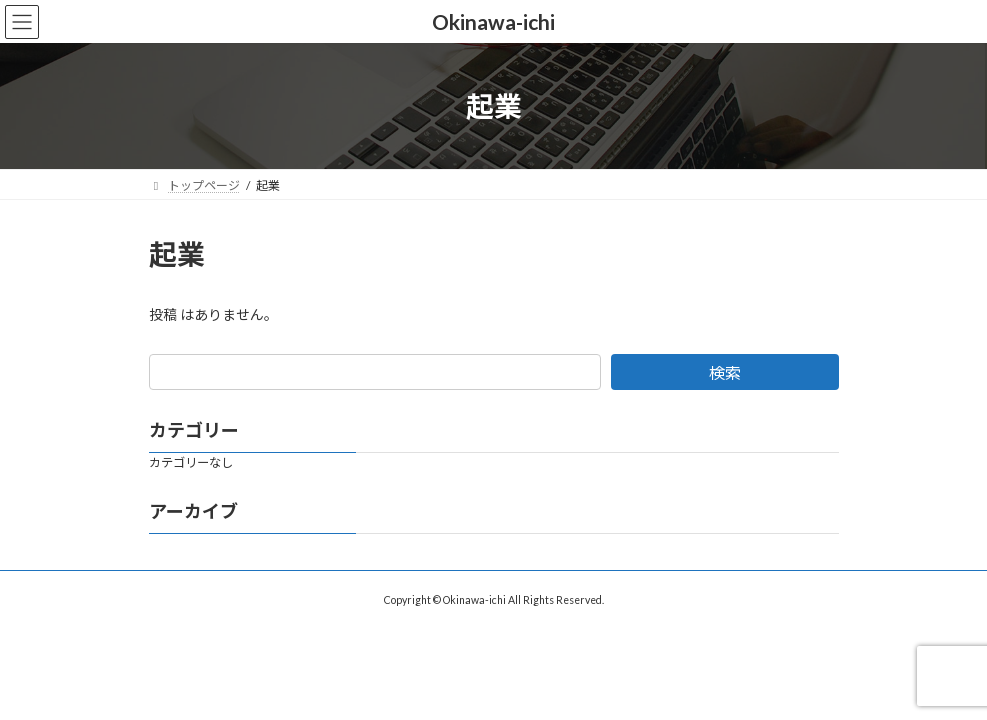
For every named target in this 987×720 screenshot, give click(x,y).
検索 (725, 372)
